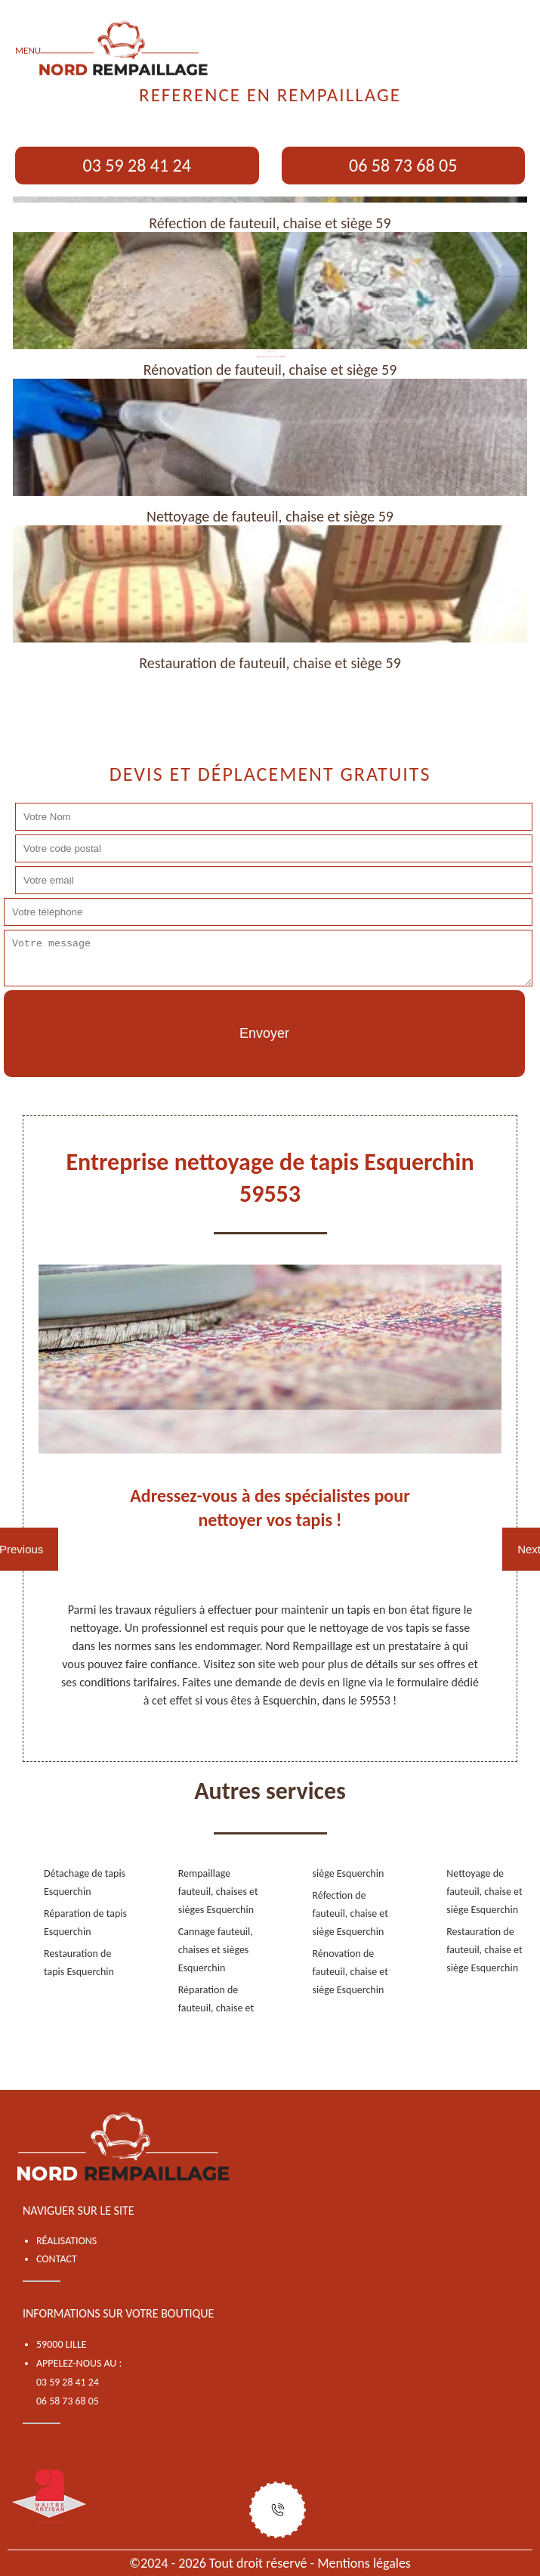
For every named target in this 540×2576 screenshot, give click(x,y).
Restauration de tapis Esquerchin (79, 1962)
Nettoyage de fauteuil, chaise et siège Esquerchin (484, 1891)
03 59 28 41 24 (137, 165)
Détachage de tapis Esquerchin (84, 1882)
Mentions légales (364, 2563)
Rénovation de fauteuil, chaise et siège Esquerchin (350, 1971)
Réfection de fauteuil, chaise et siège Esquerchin (350, 1913)
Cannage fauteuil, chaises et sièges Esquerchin (215, 1949)
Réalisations (66, 2240)
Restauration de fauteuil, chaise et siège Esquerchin (484, 1949)
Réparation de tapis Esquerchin (85, 1922)
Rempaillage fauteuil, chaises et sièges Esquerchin (218, 1891)
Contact (56, 2258)
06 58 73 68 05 (403, 165)
